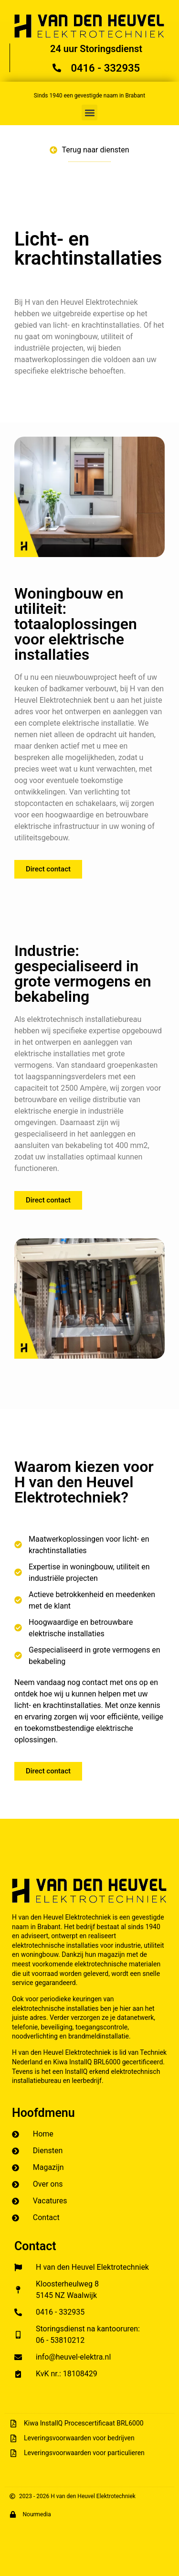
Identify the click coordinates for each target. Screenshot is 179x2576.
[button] (89, 112)
